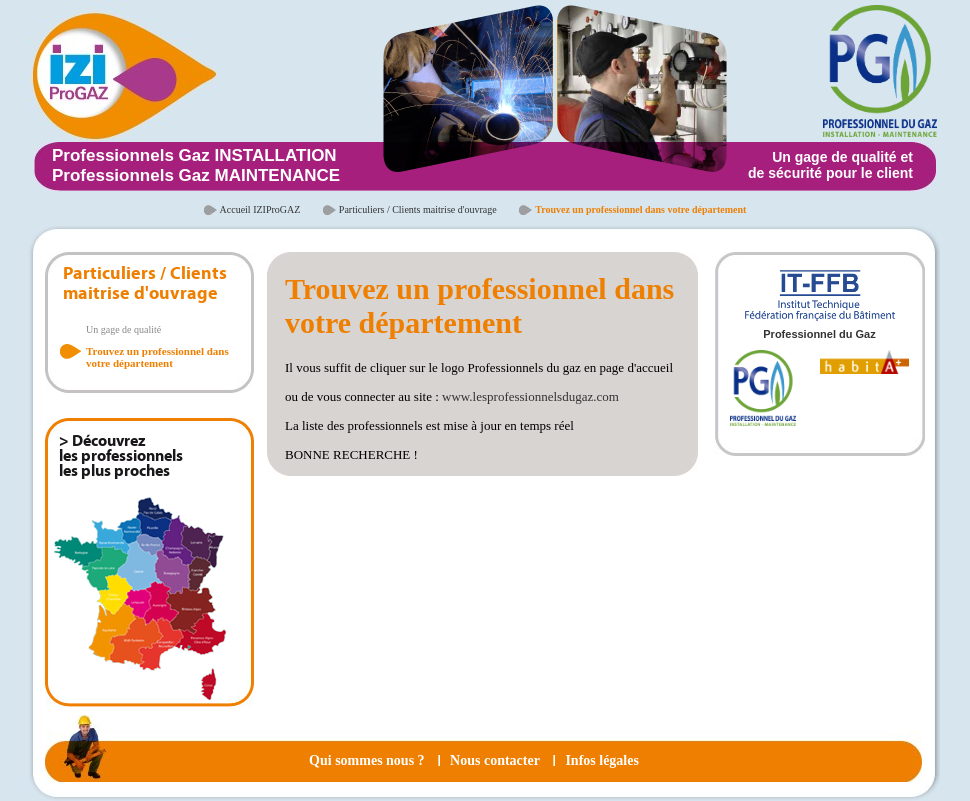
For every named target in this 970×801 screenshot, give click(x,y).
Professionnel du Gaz (819, 334)
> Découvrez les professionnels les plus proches (121, 457)
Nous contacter (495, 760)
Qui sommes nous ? (367, 760)
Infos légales (602, 760)
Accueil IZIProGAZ (260, 209)
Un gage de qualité (123, 329)
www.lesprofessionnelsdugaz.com (530, 396)
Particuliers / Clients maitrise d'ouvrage (418, 209)
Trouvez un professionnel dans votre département (157, 357)
